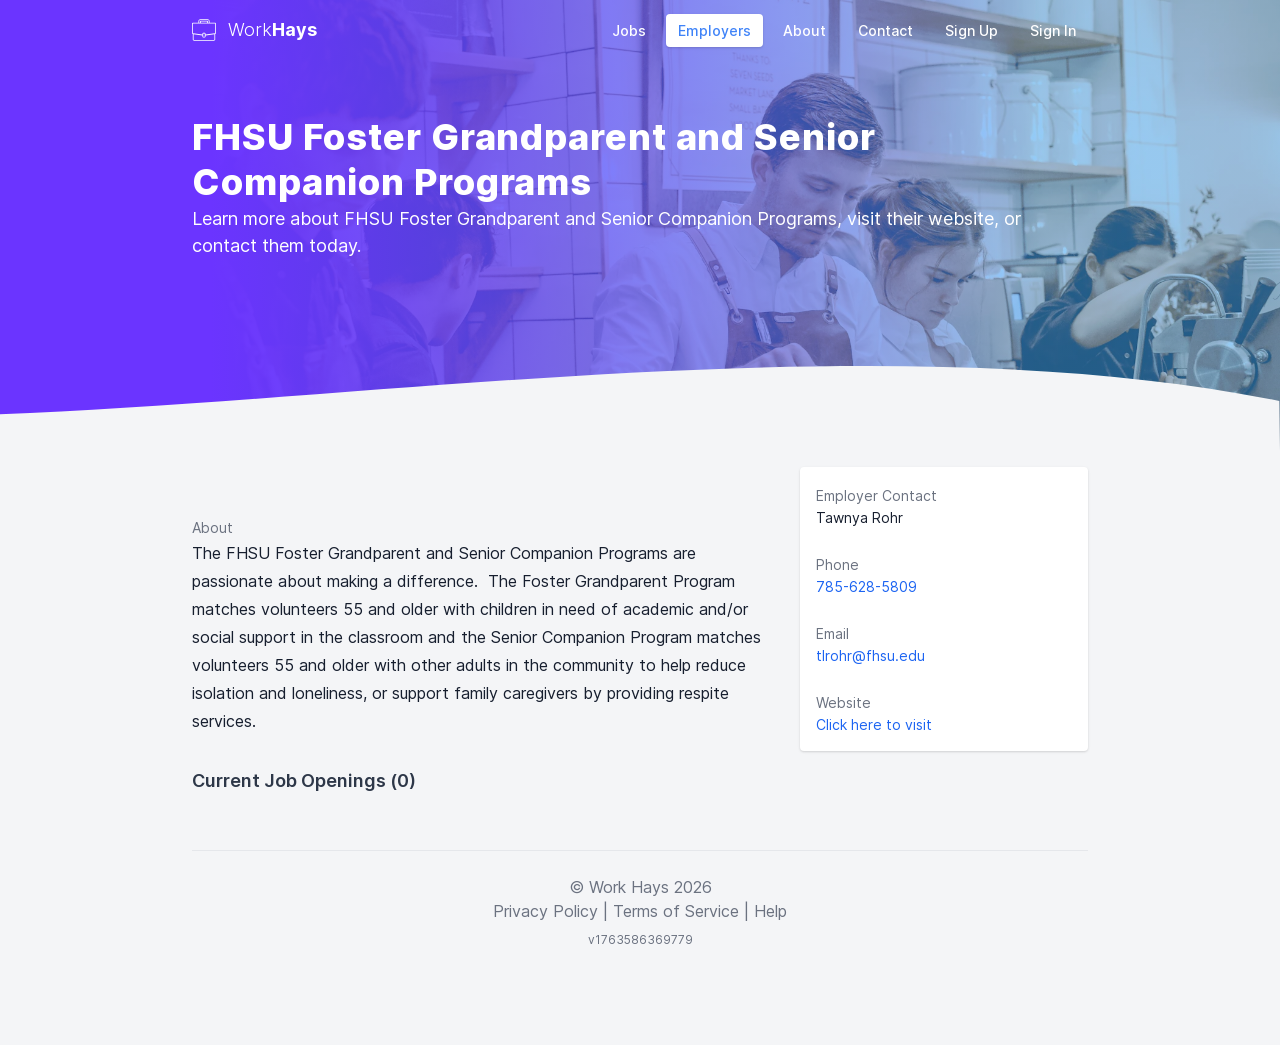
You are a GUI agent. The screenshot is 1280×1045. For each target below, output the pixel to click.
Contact (885, 30)
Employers (714, 30)
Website (843, 702)
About (804, 30)
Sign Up (971, 30)
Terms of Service (676, 911)
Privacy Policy (545, 911)
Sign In (1053, 30)
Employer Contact (876, 495)
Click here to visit (874, 724)
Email (832, 633)
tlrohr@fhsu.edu (870, 655)
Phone (837, 564)
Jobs (629, 30)
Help (770, 911)
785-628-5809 (866, 586)
